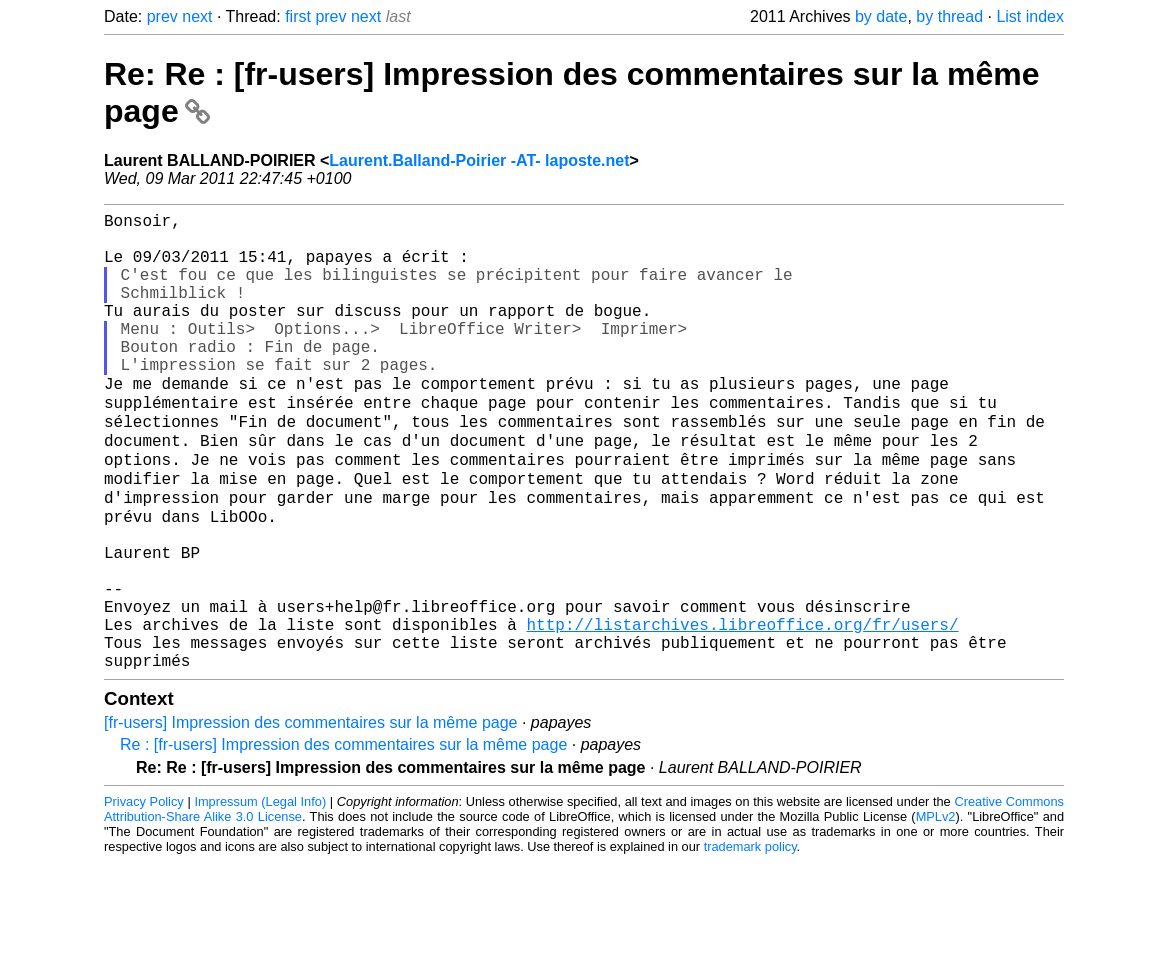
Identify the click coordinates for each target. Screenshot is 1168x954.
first (298, 16)
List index (1030, 16)
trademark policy (750, 938)
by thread (949, 16)
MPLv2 (936, 908)
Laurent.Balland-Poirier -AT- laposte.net (479, 160)
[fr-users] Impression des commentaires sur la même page (310, 814)
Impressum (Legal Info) (260, 893)
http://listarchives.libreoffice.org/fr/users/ (742, 708)
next (197, 16)
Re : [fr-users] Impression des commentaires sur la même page (343, 836)
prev (162, 16)
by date (881, 16)
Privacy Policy (144, 893)
